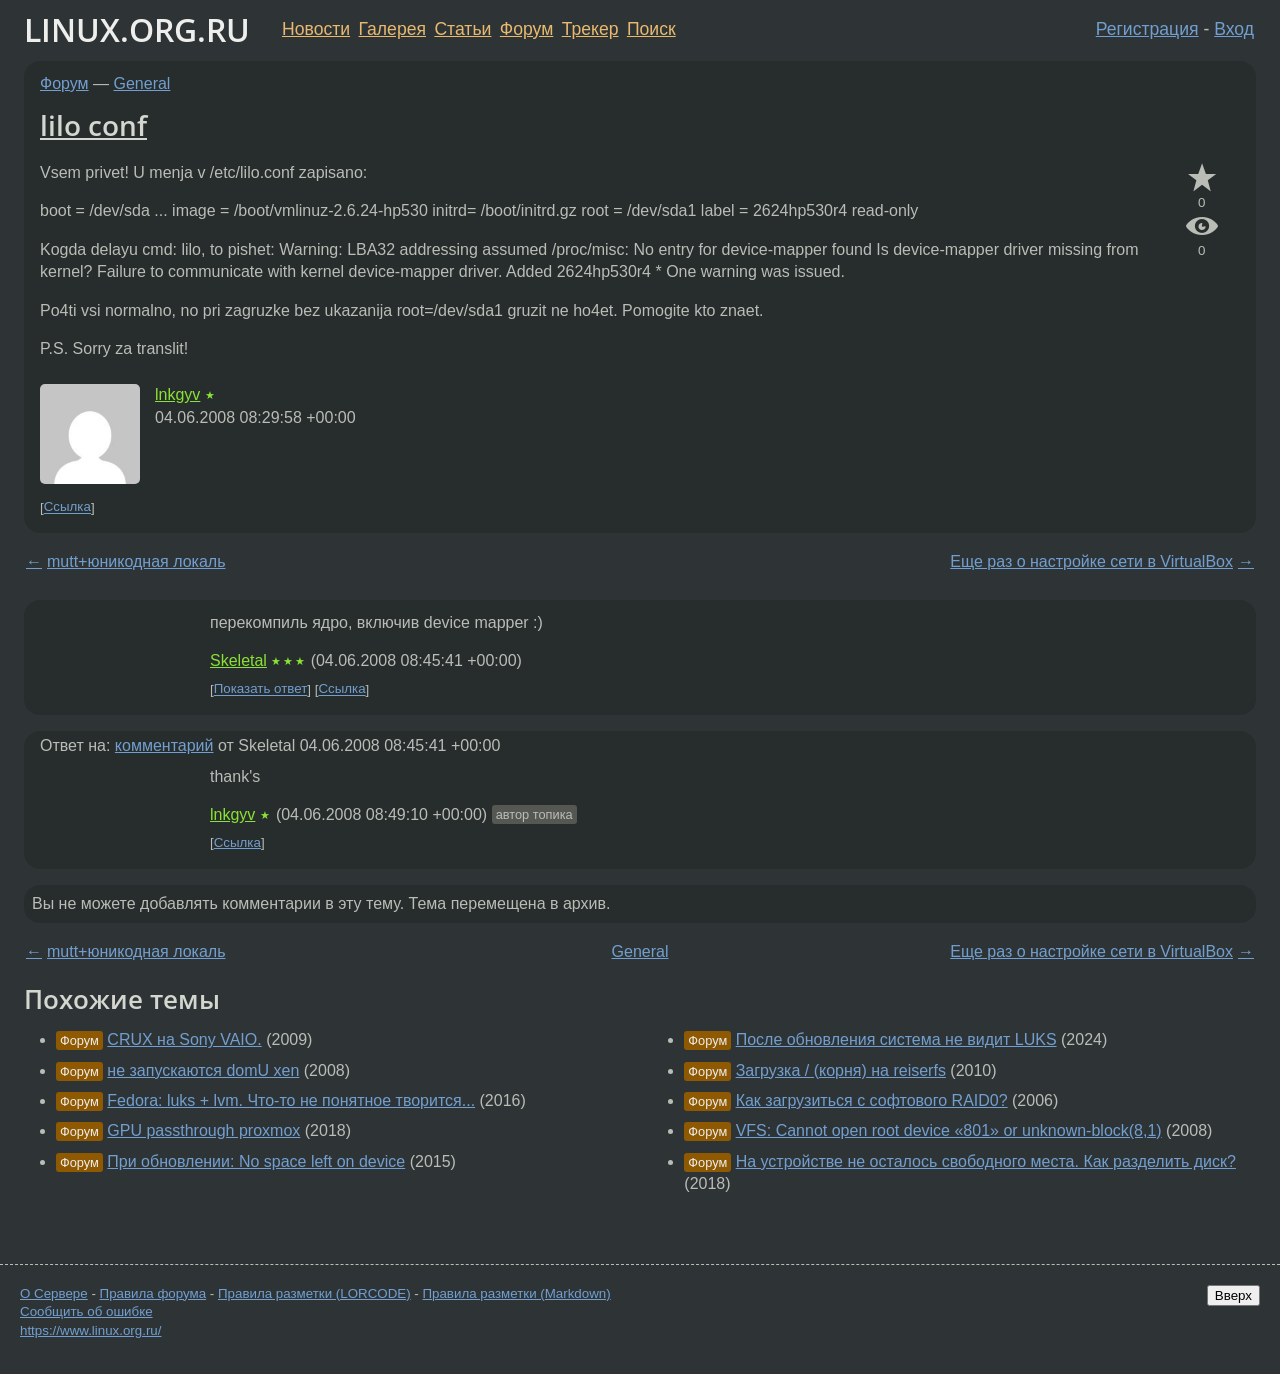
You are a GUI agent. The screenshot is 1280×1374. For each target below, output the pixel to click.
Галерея (392, 29)
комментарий (164, 745)
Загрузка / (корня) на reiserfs (841, 1070)
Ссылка (67, 507)
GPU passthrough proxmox (203, 1130)
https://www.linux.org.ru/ (90, 1330)
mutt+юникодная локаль (136, 561)
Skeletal (238, 660)
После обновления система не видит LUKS (896, 1039)
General (142, 83)
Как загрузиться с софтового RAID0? (872, 1100)
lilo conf (93, 125)
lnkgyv (177, 394)
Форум (526, 29)
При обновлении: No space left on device (256, 1161)
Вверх (1233, 1295)
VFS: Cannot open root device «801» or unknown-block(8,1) (949, 1130)
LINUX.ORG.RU (137, 29)
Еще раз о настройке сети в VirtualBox (1091, 561)
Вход (1234, 29)
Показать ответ (261, 689)
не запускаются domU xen (203, 1070)
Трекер (590, 29)
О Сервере (54, 1293)
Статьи (462, 29)
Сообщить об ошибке (86, 1311)
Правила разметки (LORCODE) (314, 1293)
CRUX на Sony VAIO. (184, 1039)
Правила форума (153, 1293)
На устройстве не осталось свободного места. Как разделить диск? (986, 1161)
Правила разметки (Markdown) (516, 1293)
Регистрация (1147, 29)
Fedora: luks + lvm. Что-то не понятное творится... (291, 1100)
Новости (316, 29)
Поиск (651, 29)
